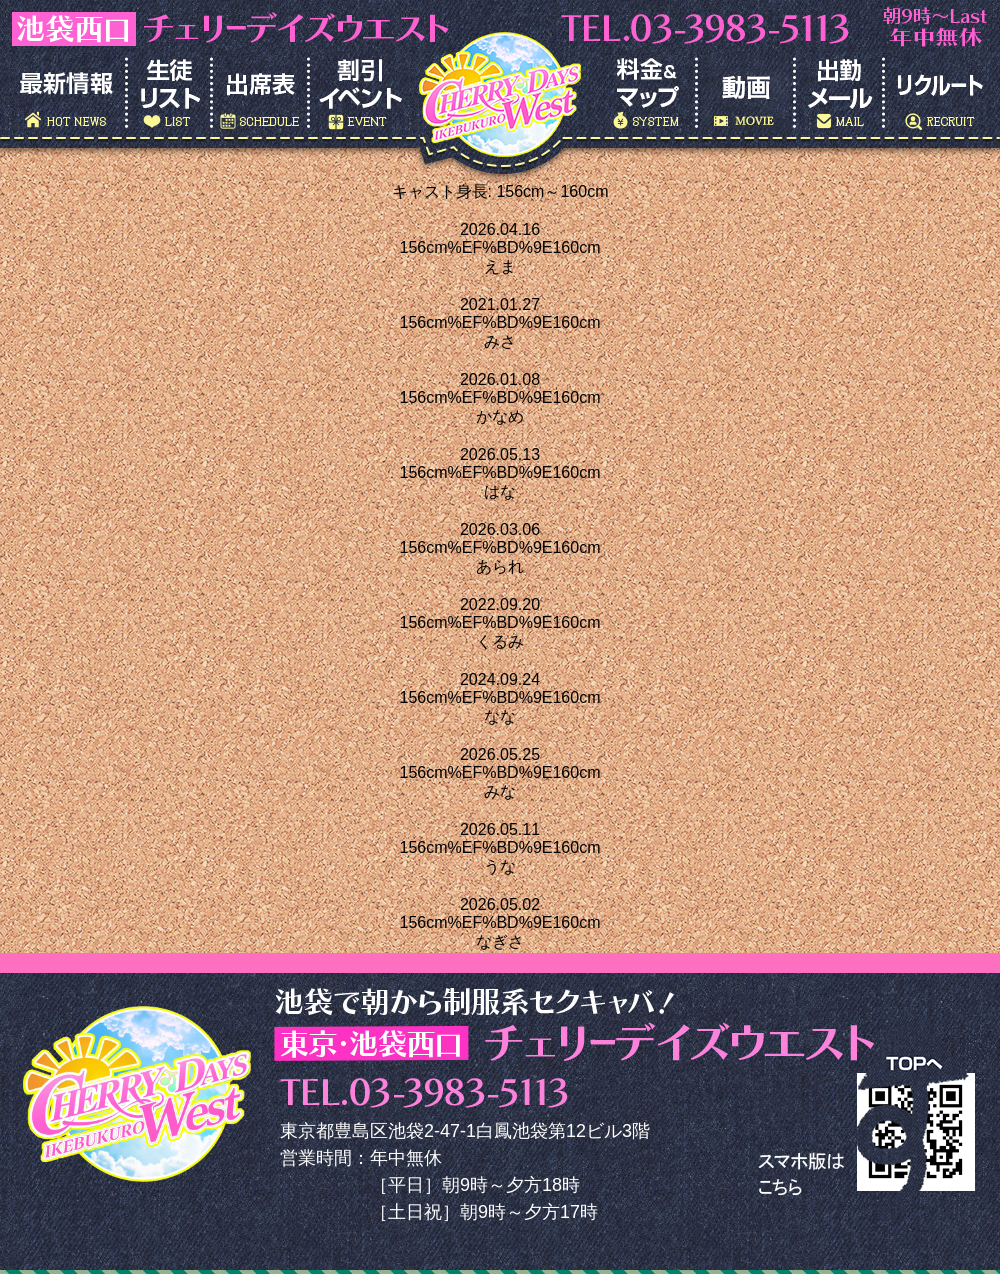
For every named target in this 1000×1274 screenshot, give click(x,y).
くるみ (500, 641)
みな (500, 791)
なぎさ (500, 941)
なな (500, 716)
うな (500, 866)
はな (500, 491)
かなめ (500, 416)
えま (500, 266)
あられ (500, 566)
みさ (500, 341)
